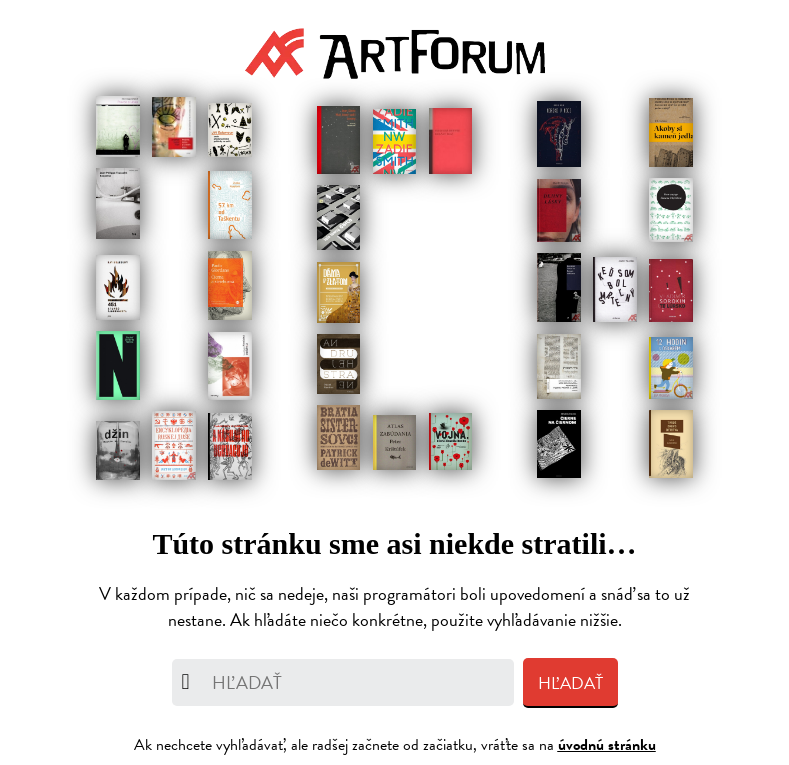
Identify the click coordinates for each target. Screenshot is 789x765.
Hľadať (570, 683)
